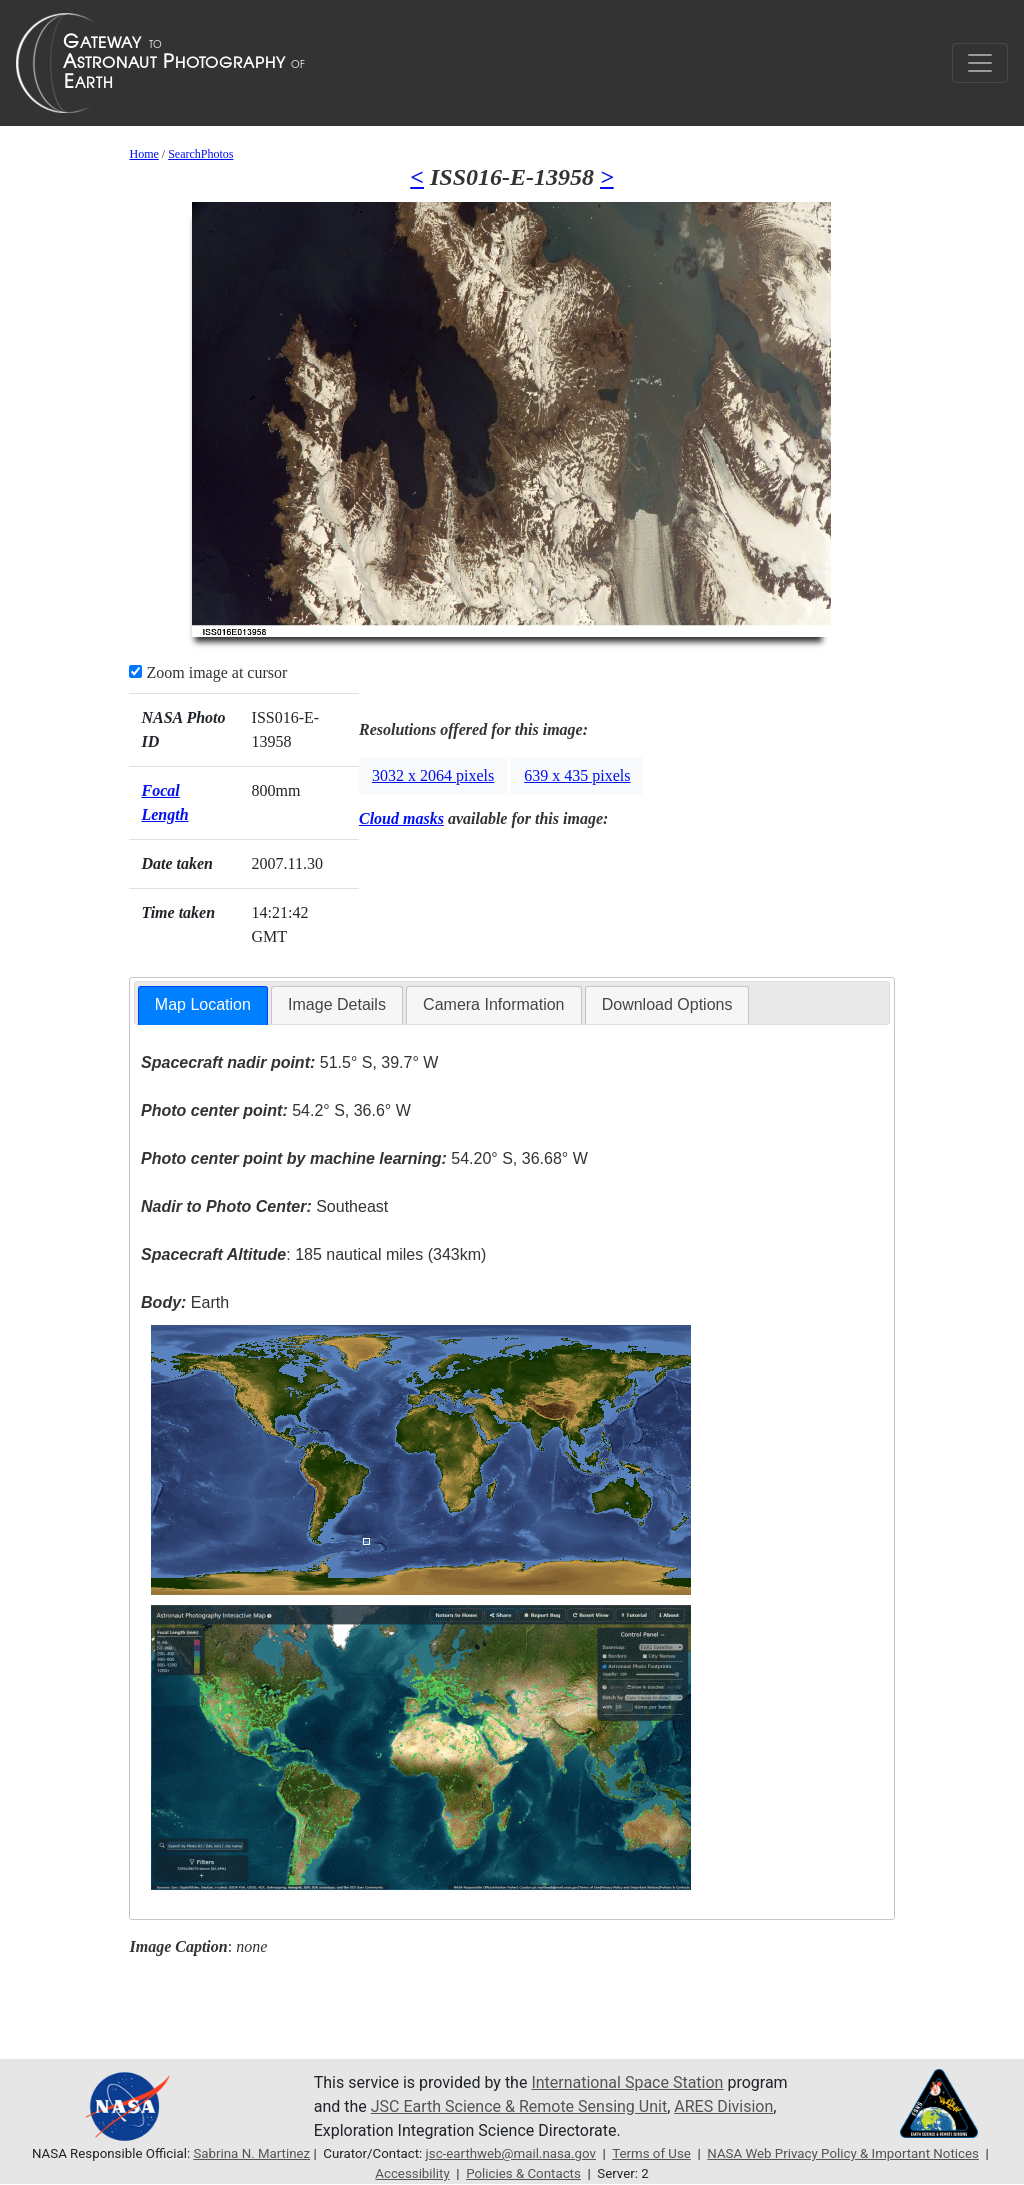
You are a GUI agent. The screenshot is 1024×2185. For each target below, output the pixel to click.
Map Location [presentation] (203, 1004)
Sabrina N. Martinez (251, 2153)
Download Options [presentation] (667, 1004)
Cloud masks (401, 818)
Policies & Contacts (523, 2173)
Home (143, 154)
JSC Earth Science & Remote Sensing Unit (519, 2106)
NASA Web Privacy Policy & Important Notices (843, 2153)
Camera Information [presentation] (493, 1004)
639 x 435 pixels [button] (577, 775)
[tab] (203, 1005)
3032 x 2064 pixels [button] (433, 775)
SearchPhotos (200, 154)
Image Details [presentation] (337, 1004)
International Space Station (627, 2082)
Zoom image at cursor (208, 672)
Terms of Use (651, 2153)
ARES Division (723, 2106)
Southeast (264, 1206)
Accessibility (412, 2173)
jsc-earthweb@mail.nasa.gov (511, 2153)
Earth (185, 1302)
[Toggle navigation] (980, 63)
